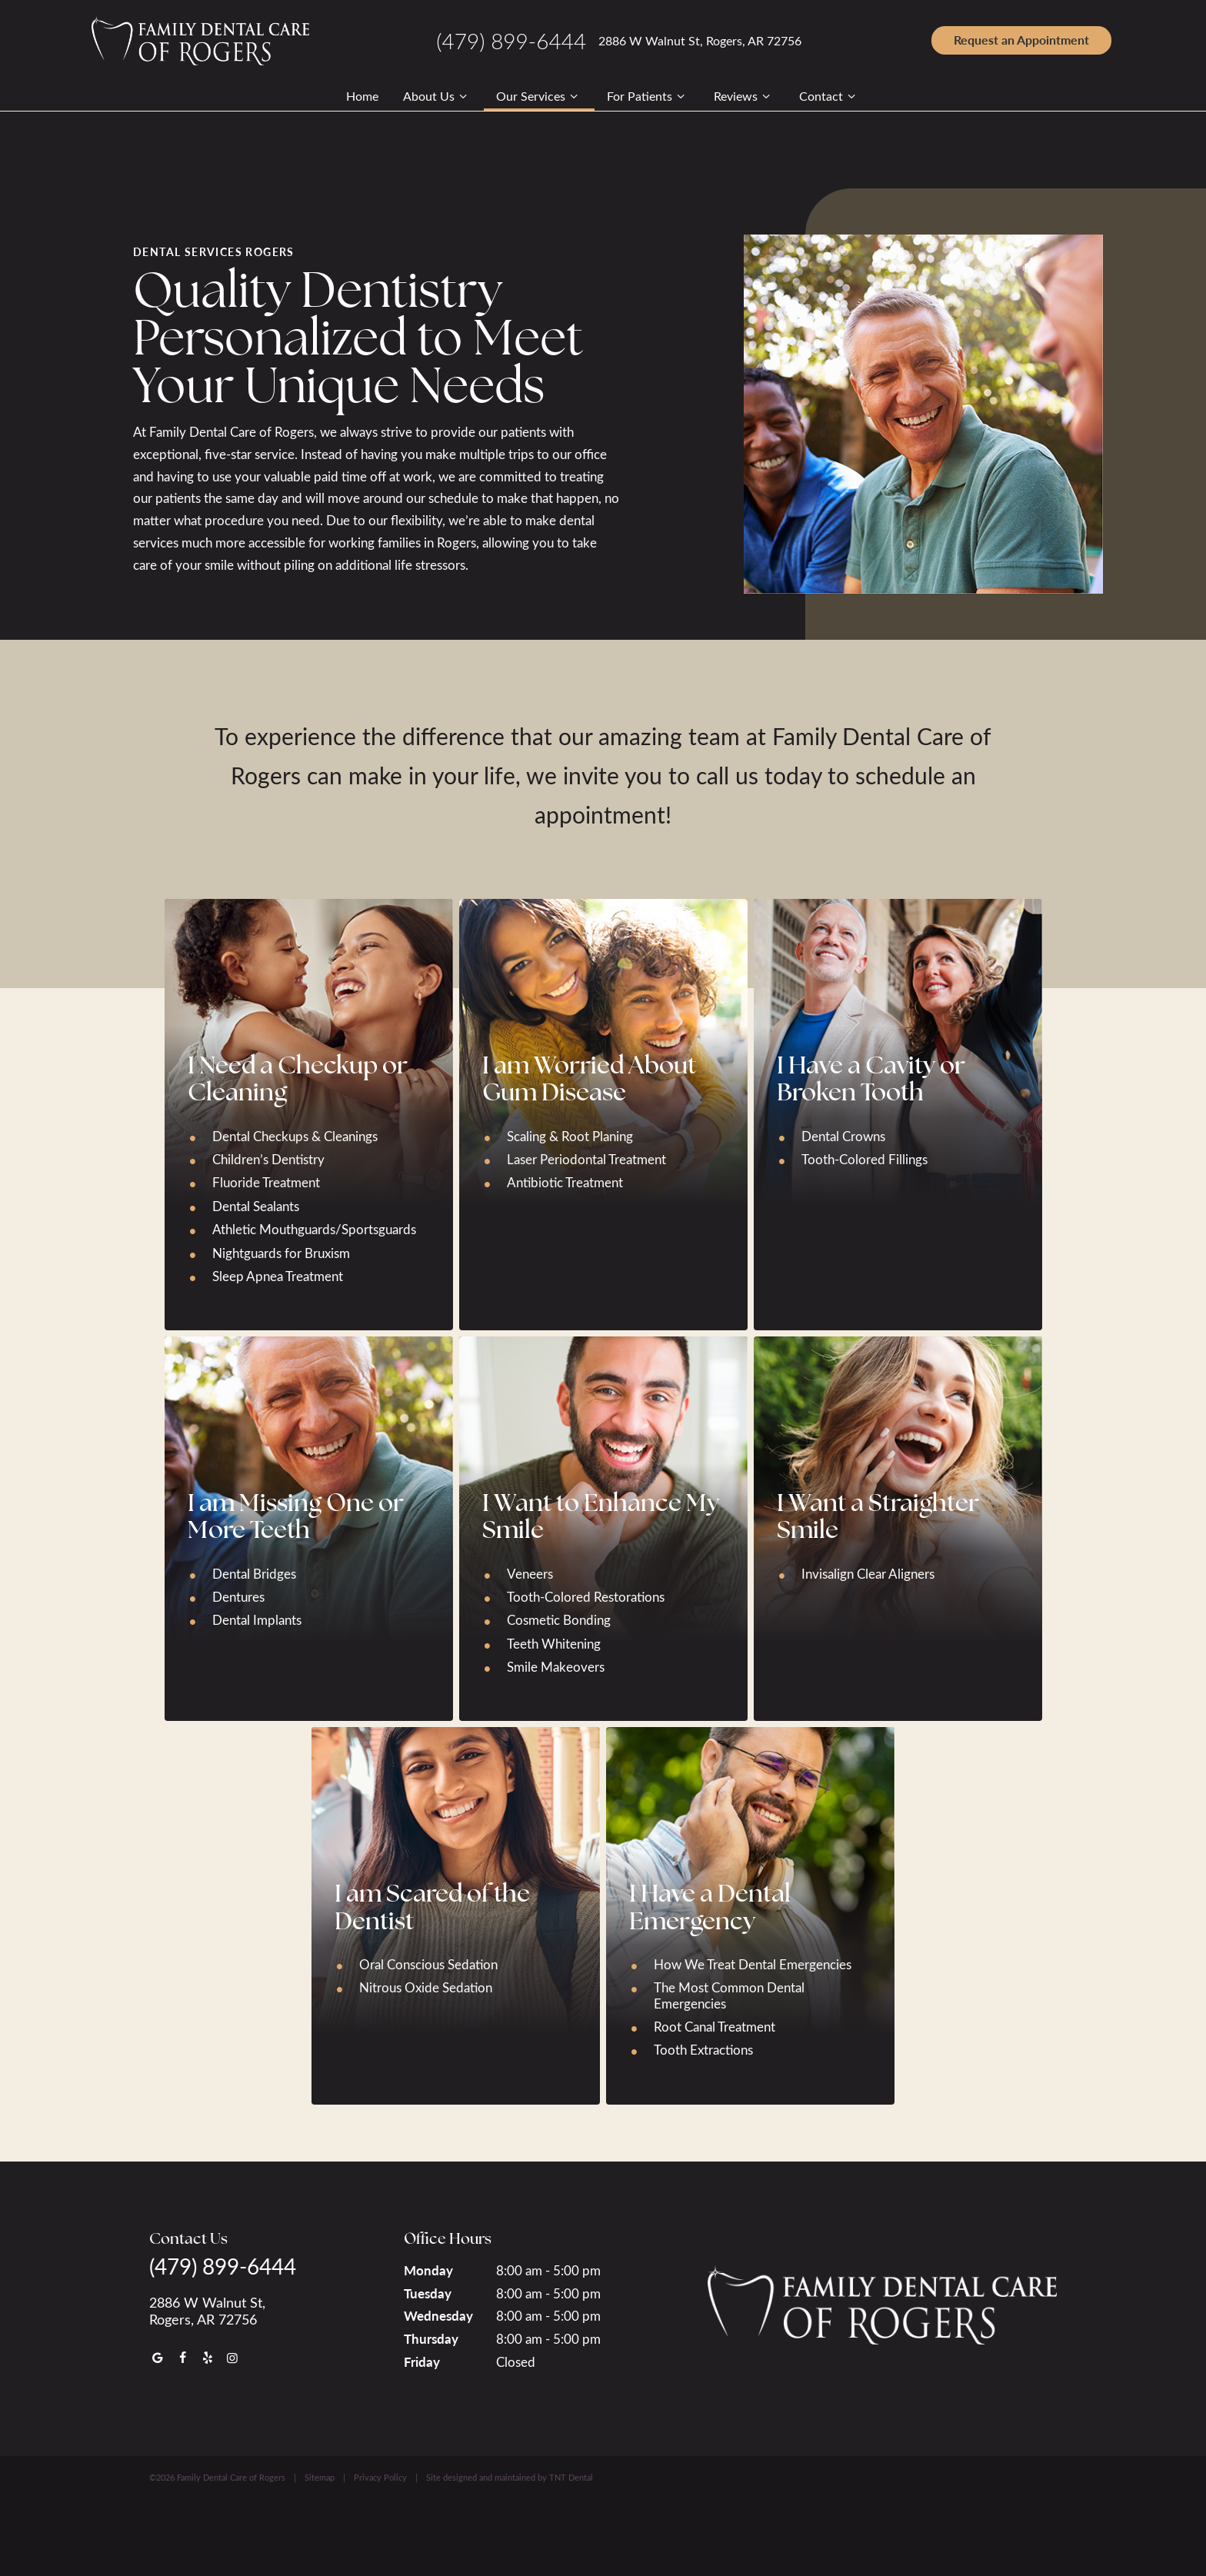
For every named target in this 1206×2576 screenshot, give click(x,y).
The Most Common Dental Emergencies (729, 1994)
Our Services (539, 95)
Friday (422, 2360)
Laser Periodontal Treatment (586, 1158)
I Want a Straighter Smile (878, 1515)
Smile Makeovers (556, 1666)
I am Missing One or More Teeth (296, 1515)
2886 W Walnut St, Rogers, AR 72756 (699, 40)
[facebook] (182, 2356)
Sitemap (320, 2476)
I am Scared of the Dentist (432, 1905)
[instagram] (232, 2356)
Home (362, 96)
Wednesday (438, 2314)
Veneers (530, 1572)
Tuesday (427, 2291)
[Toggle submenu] (463, 95)
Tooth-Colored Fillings (864, 1158)
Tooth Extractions (703, 2049)
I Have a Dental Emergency (710, 1905)
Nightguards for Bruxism (281, 1251)
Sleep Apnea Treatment (277, 1275)
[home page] (200, 40)
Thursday (431, 2337)
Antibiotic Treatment (565, 1181)
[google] (157, 2356)
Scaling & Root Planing (570, 1134)
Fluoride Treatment (266, 1181)
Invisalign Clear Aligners (867, 1572)
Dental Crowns (843, 1134)
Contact (829, 95)
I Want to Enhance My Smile (600, 1515)
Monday (428, 2269)
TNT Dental (571, 2476)
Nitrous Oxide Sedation (425, 1986)
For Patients (648, 95)
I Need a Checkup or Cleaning (298, 1077)
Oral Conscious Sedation (428, 1963)
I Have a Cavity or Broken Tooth (871, 1077)
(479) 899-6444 (511, 41)
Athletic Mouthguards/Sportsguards (314, 1228)
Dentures (238, 1596)
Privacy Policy (380, 2476)
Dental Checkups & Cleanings (295, 1134)
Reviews (744, 95)
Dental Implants (257, 1619)
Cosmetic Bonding (559, 1619)
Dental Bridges (254, 1572)
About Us (437, 95)
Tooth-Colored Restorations (586, 1596)
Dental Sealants (255, 1205)
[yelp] (207, 2356)
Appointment (1021, 39)
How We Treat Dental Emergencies (752, 1963)
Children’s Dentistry (268, 1158)
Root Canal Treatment (714, 2026)
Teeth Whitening (554, 1643)
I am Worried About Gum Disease (589, 1077)
